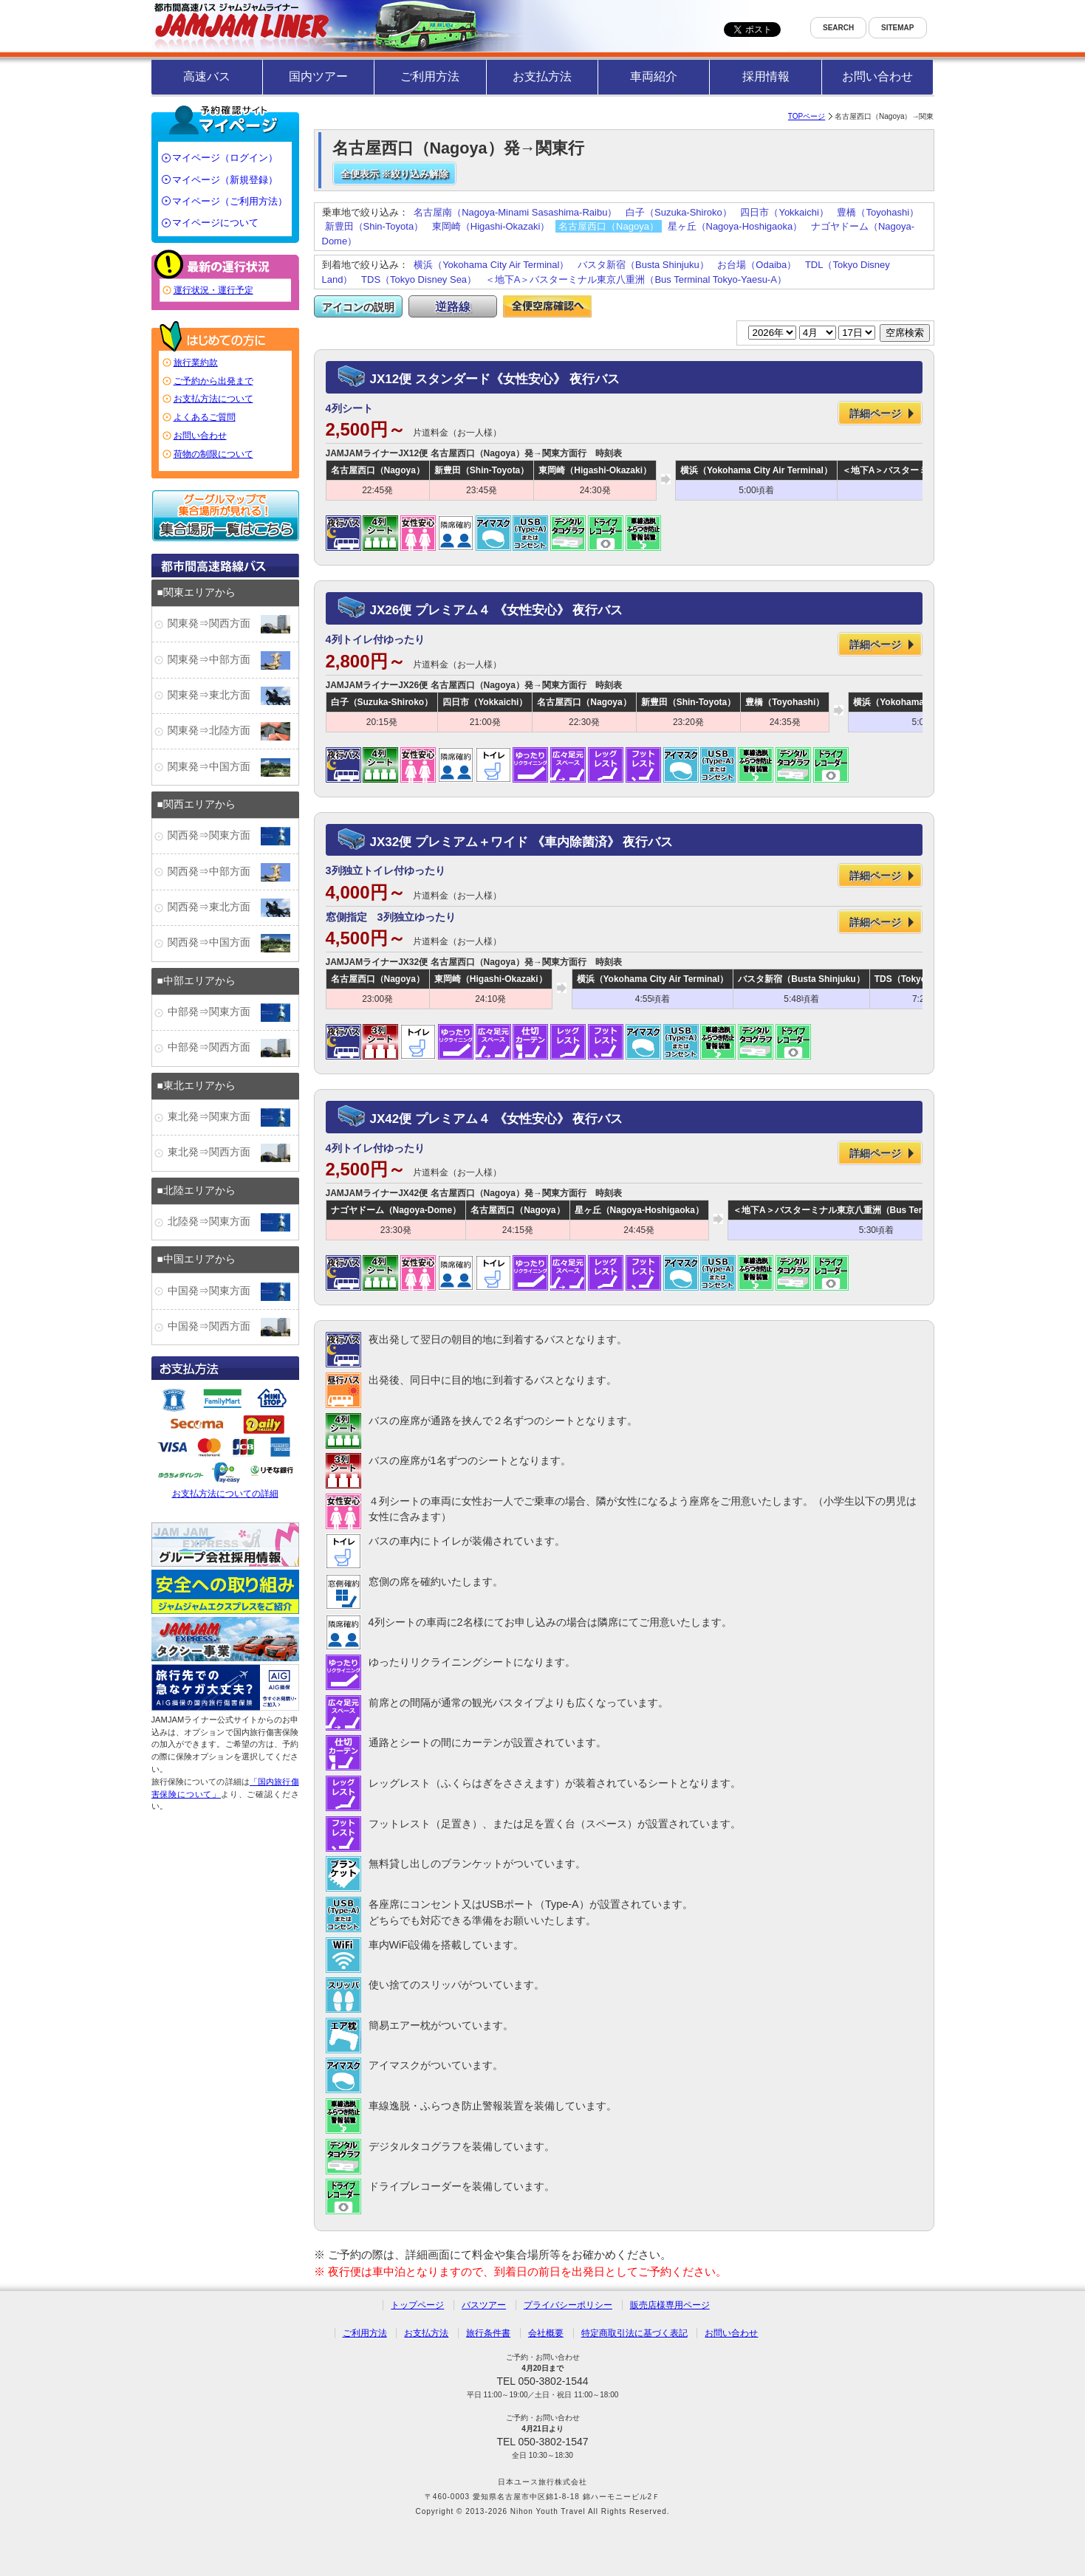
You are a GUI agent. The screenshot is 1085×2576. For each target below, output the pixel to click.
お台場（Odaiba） (756, 264)
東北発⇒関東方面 (229, 1117)
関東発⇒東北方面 (229, 696)
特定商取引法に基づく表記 (634, 2333)
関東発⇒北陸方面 (229, 731)
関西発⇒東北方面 (229, 908)
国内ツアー (318, 76)
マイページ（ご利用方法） (229, 201)
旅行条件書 (488, 2333)
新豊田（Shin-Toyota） (374, 226)
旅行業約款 (196, 362)
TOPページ (806, 116)
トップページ (417, 2305)
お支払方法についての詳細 (225, 1441)
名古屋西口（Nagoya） (608, 226)
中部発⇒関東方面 (229, 1012)
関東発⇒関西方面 (229, 624)
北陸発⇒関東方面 (229, 1222)
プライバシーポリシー (568, 2305)
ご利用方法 (429, 76)
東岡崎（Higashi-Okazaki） (491, 226)
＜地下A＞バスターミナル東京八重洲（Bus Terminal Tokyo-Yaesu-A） (636, 279)
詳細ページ (875, 413)
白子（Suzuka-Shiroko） (679, 212)
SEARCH (838, 28)
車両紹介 (653, 76)
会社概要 (546, 2333)
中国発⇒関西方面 (229, 1327)
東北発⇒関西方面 (229, 1153)
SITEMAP (897, 28)
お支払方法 (542, 76)
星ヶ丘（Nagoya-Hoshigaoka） (735, 226)
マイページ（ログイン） (225, 157)
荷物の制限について (213, 454)
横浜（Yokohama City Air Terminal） (491, 264)
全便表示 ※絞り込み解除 (394, 173)
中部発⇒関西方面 (229, 1048)
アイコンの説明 (358, 307)
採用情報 (766, 76)
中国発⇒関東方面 (229, 1291)
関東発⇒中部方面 (229, 660)
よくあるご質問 (205, 417)
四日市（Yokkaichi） (784, 212)
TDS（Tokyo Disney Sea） (418, 279)
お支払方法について (213, 399)
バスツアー (484, 2305)
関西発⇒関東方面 (229, 836)
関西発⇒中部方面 (229, 872)
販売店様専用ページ (670, 2305)
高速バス (206, 76)
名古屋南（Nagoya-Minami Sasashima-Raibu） (515, 212)
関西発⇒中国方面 (229, 943)
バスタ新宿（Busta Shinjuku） (643, 264)
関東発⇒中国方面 (229, 767)
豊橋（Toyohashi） (878, 212)
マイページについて (215, 222)
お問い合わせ (877, 76)
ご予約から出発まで (213, 381)
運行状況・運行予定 (213, 290)
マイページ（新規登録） (225, 179)
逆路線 (452, 306)
